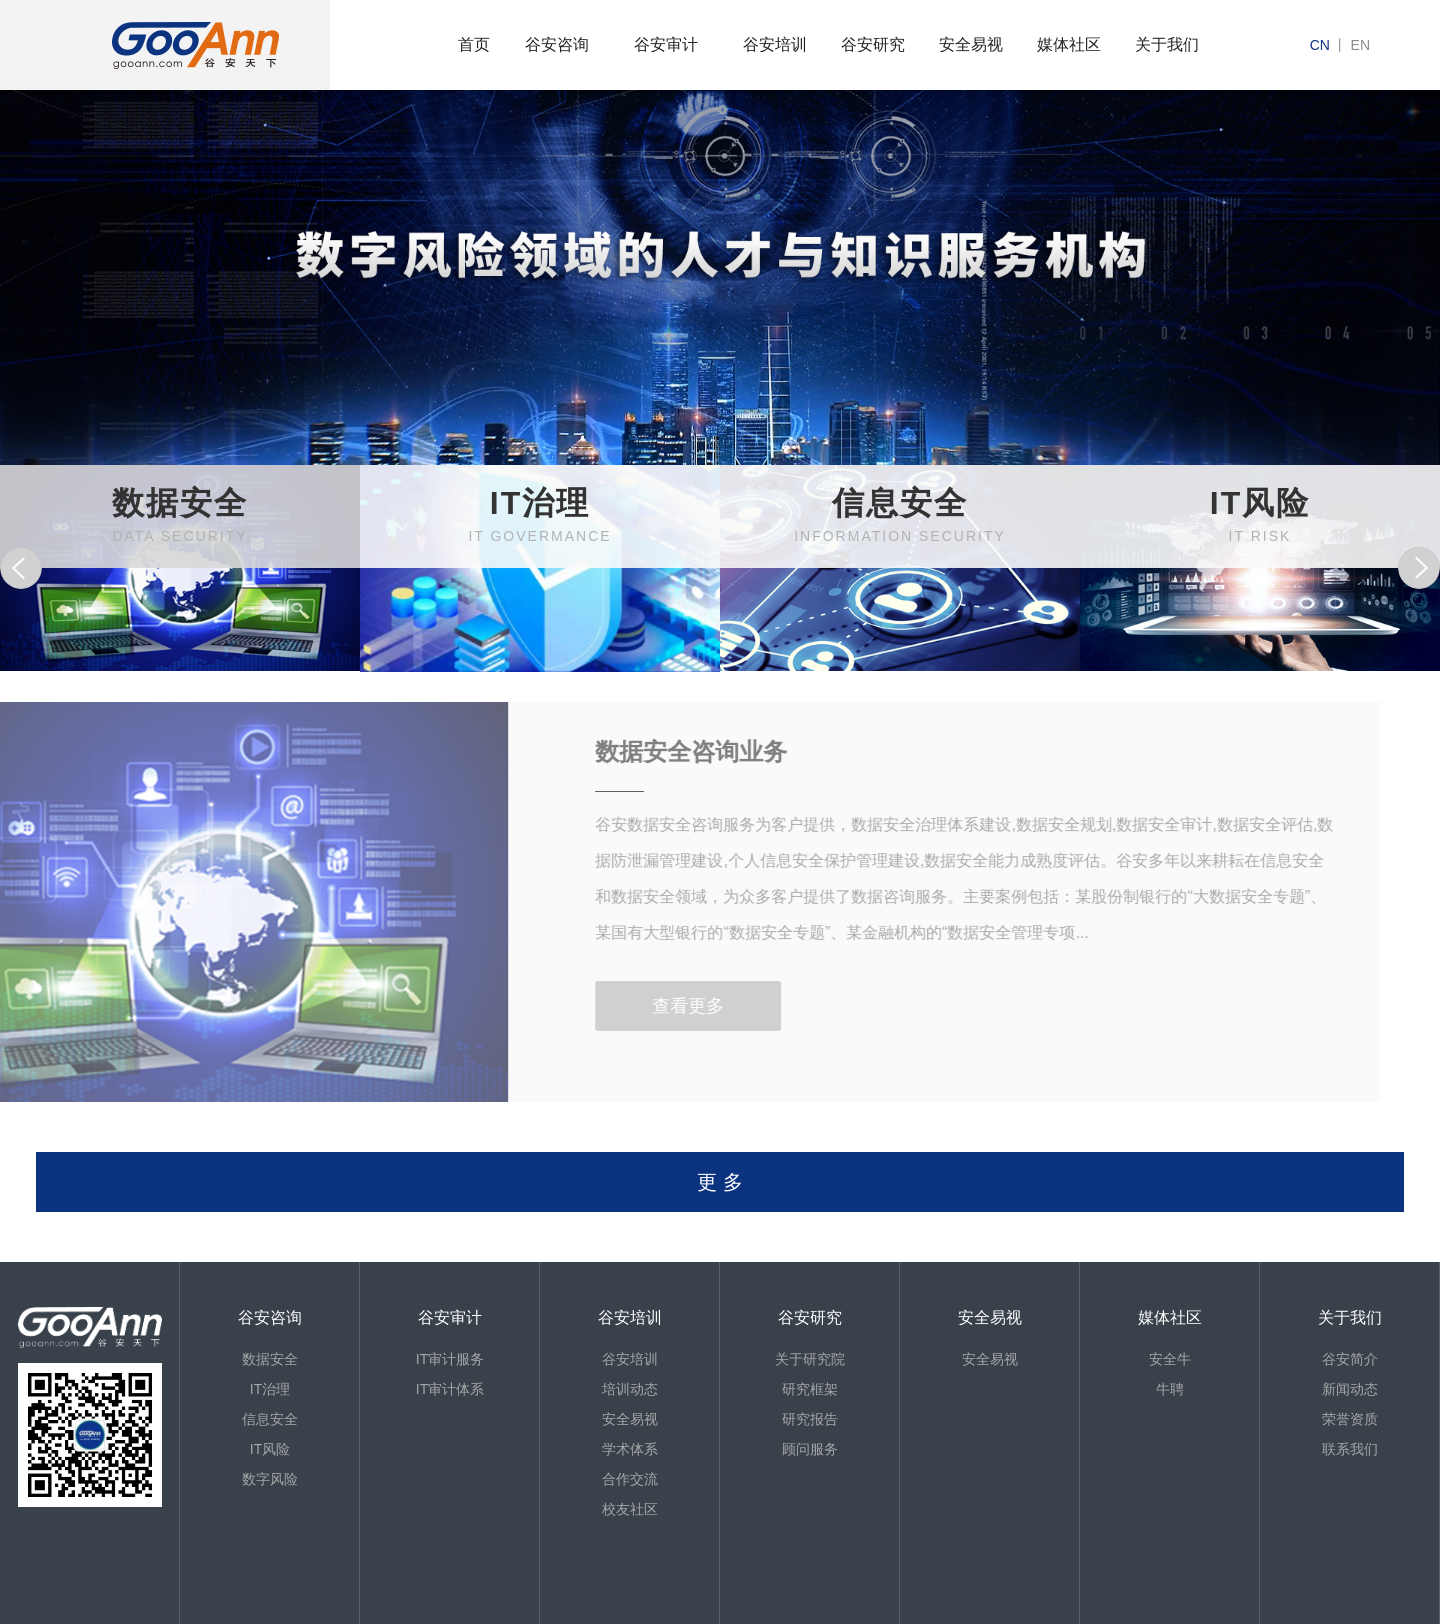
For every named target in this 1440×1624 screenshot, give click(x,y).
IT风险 (270, 1449)
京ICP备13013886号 (101, 1614)
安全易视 (971, 44)
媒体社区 (1069, 44)
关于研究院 (810, 1359)
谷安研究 (873, 44)
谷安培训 (775, 44)
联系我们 (1350, 1449)
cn (1320, 45)
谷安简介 (1350, 1359)
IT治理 (270, 1389)
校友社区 (630, 1509)
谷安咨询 (557, 44)
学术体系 (630, 1449)
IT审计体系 (450, 1389)
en (1360, 45)
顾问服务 (810, 1449)
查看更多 (657, 1006)
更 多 (720, 1182)
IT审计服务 (450, 1359)
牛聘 (1170, 1389)
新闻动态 (1350, 1389)
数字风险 (270, 1479)
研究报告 (810, 1419)
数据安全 (270, 1359)
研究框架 (810, 1389)
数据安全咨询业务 (660, 751)
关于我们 (1167, 44)
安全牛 (1170, 1359)
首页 (474, 44)
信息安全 (270, 1419)
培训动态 (630, 1389)
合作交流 (630, 1479)
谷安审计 (666, 44)
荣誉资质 (1350, 1419)
